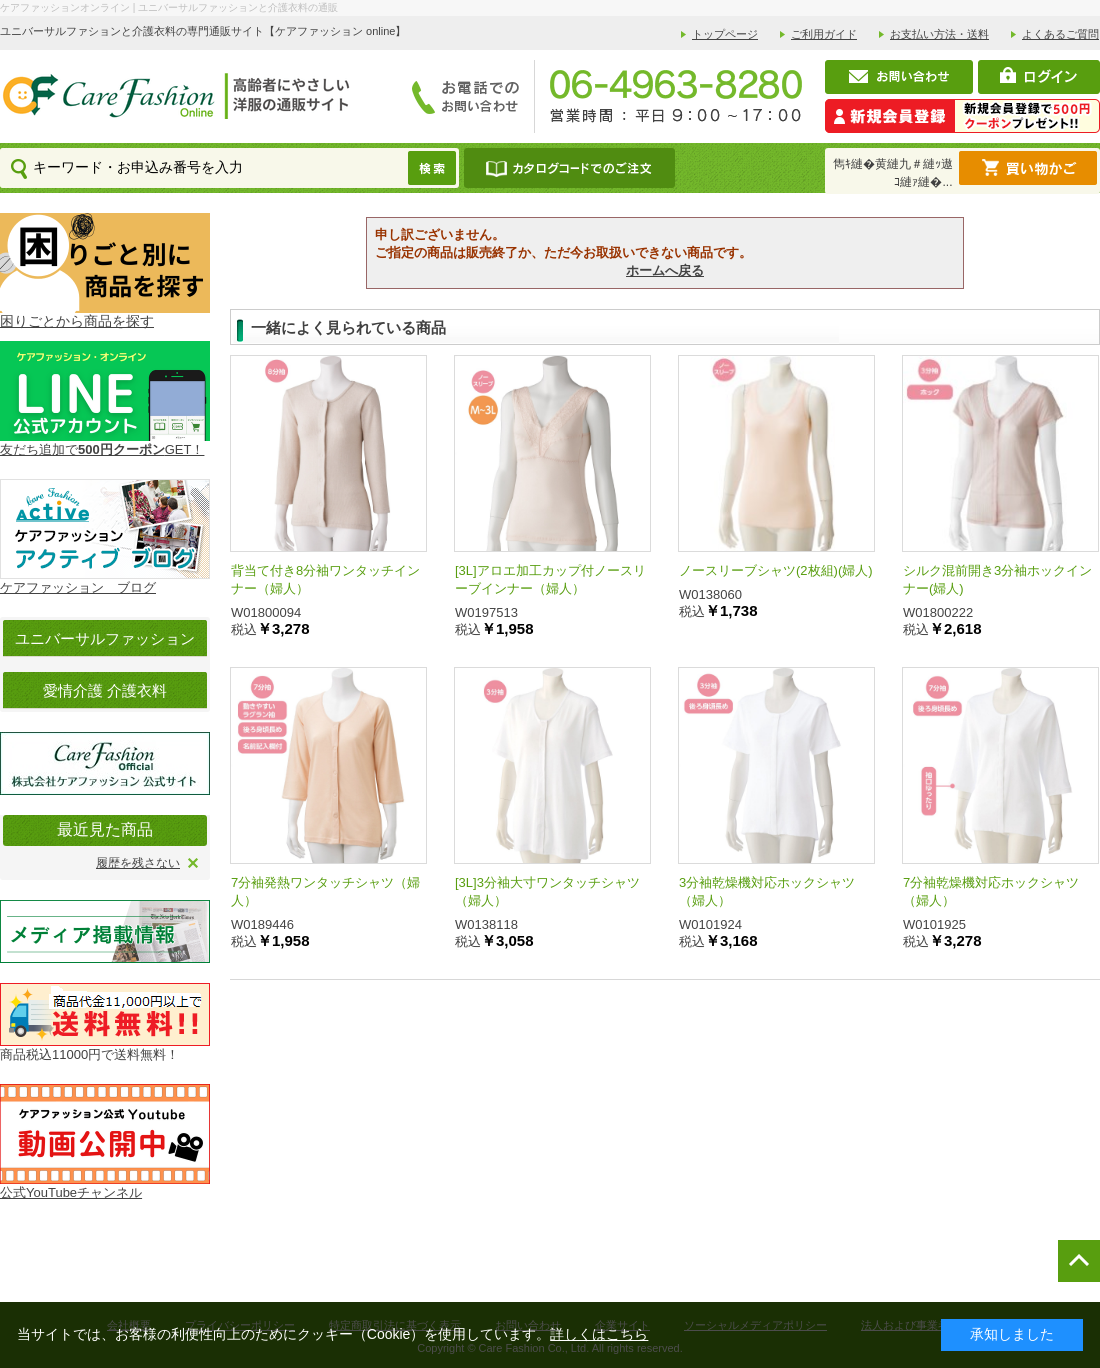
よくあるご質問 (1060, 34)
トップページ (725, 34)
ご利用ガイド (824, 34)
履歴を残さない (138, 863)
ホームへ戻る (665, 270)
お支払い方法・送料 (939, 34)
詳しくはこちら (599, 1334)
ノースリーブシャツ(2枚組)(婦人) (776, 570)
